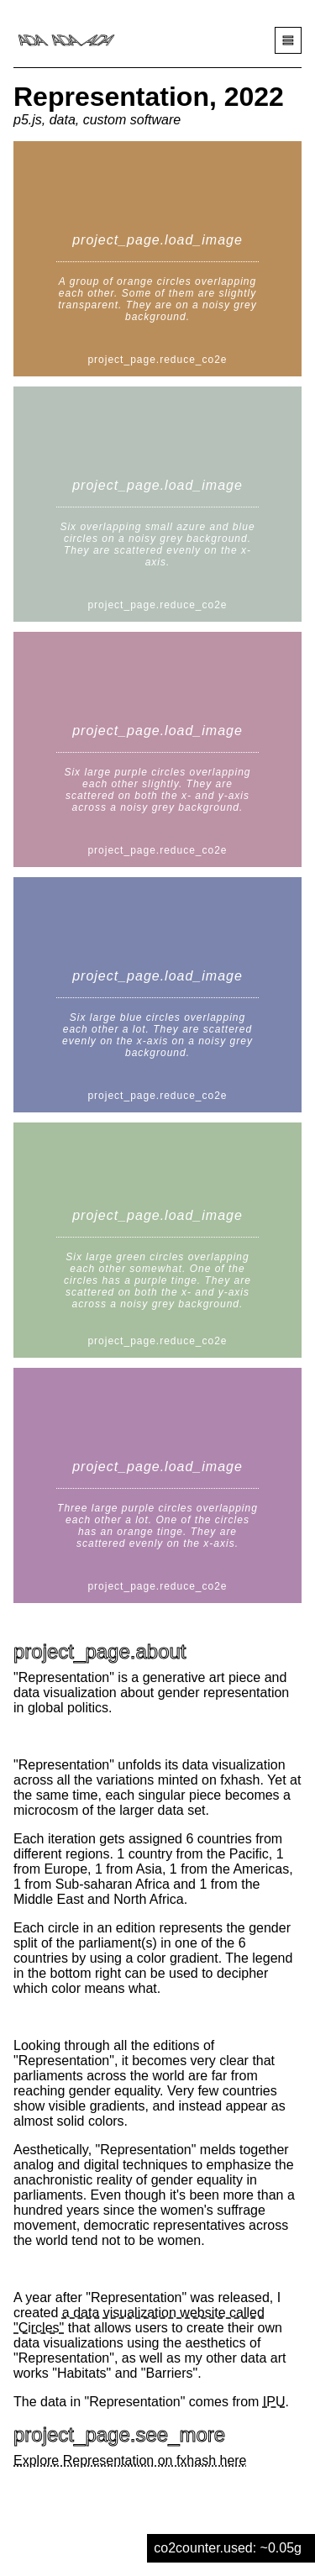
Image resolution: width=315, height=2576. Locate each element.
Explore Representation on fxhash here (130, 2460)
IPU (274, 2402)
